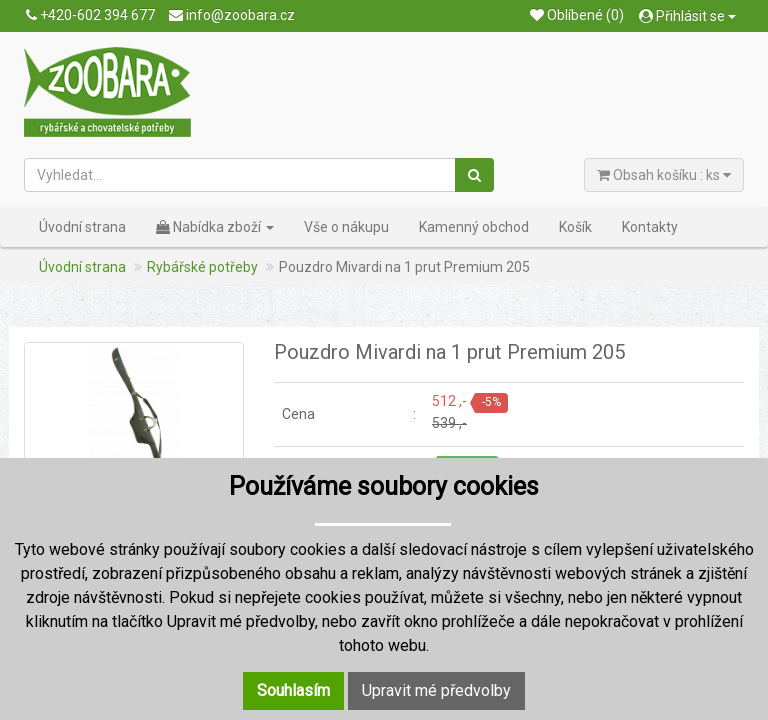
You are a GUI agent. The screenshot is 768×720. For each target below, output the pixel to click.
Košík (575, 227)
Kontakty (650, 227)
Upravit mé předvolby (436, 690)
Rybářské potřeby (202, 267)
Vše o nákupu (346, 227)
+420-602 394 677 (90, 15)
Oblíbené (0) (577, 15)
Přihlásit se (687, 16)
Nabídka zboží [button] (215, 227)
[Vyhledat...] (240, 175)
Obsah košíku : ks (664, 175)
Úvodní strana (82, 227)
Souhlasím (293, 690)
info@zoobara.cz (232, 15)
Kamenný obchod (474, 227)
